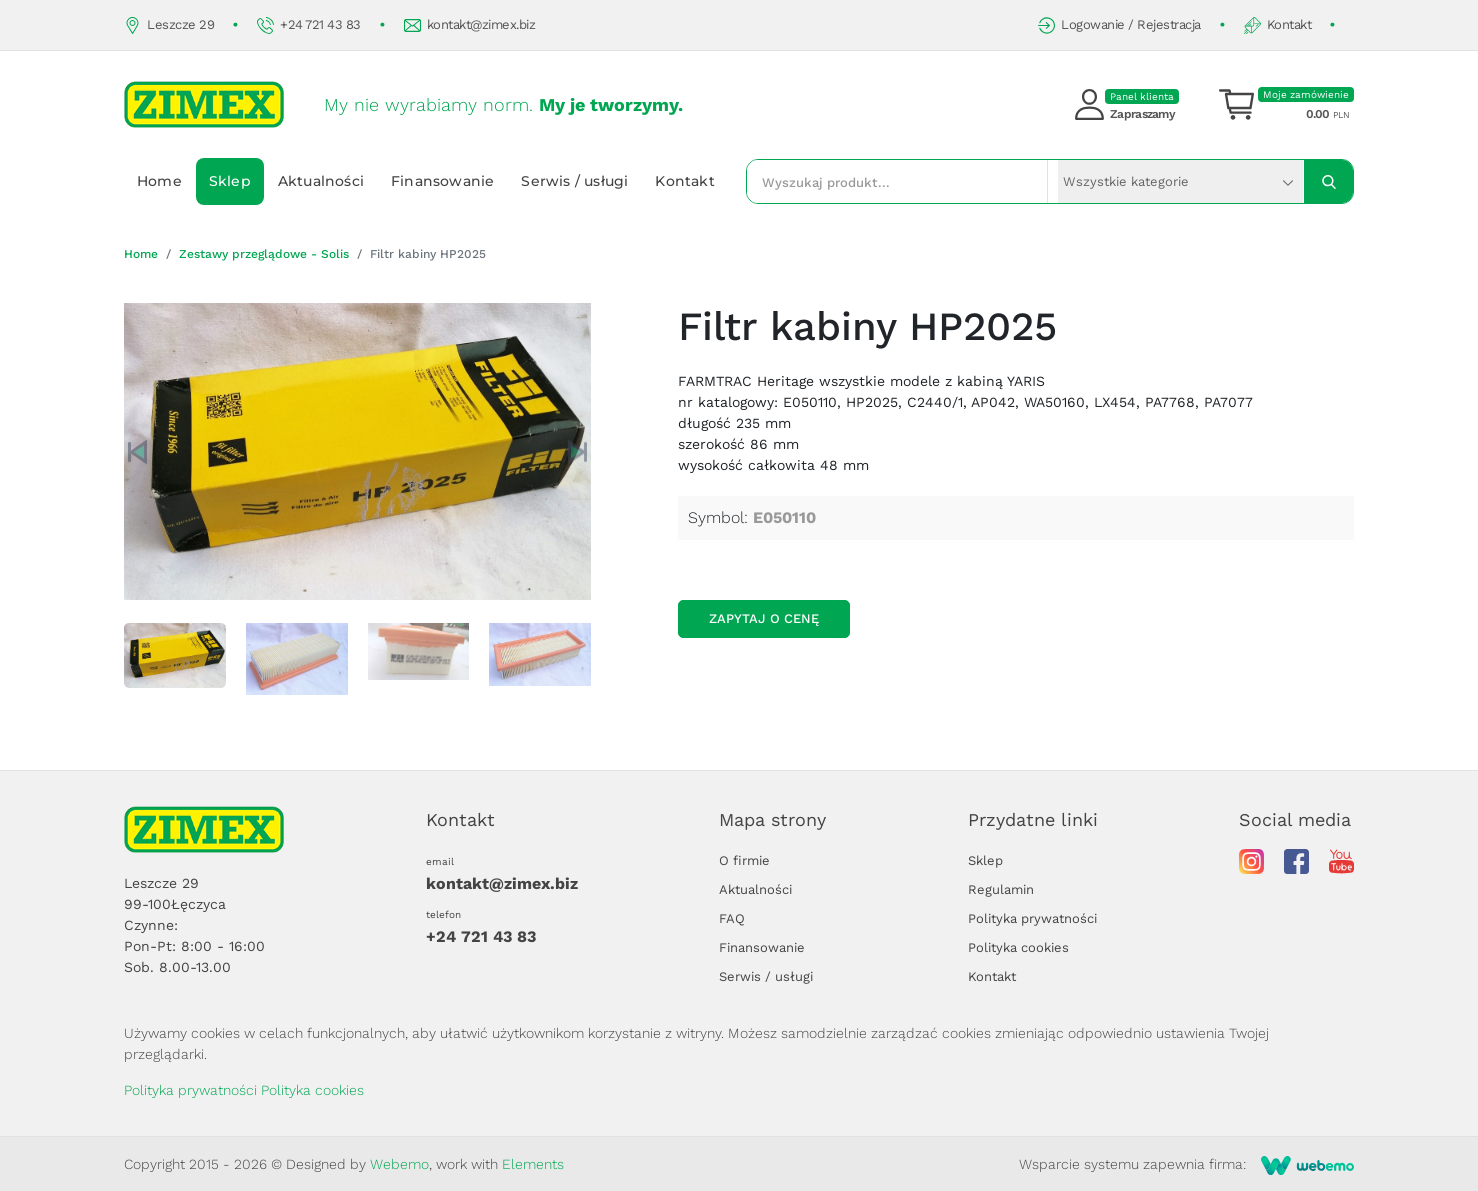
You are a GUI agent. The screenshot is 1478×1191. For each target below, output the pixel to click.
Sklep (230, 181)
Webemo (399, 1164)
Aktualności (321, 181)
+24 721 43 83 (309, 25)
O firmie (744, 860)
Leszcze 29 (169, 25)
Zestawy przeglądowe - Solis (264, 254)
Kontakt (1278, 25)
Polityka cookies (1018, 947)
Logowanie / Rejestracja (1119, 25)
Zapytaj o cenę (764, 618)
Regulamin (1001, 889)
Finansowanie (442, 181)
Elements (533, 1164)
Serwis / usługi (574, 181)
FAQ (732, 918)
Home (159, 181)
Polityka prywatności (1032, 918)
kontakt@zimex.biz (470, 25)
